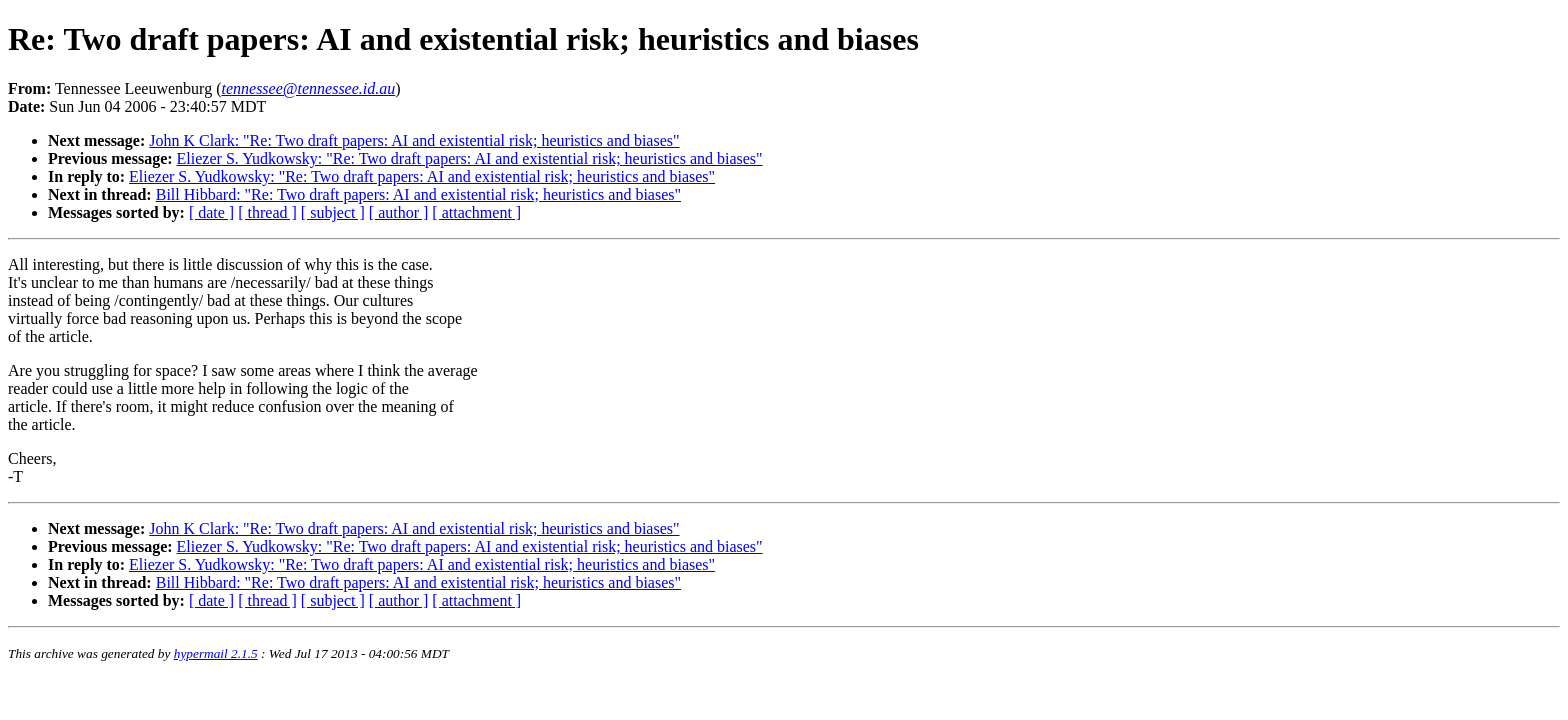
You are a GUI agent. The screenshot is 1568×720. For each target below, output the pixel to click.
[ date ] (211, 212)
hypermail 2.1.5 (216, 653)
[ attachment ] (476, 212)
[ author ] (399, 212)
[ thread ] (267, 212)
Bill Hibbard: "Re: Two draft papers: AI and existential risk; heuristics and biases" (418, 194)
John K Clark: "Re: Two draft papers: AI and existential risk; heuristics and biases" (414, 140)
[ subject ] (333, 212)
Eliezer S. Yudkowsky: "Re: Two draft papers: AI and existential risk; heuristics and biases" (470, 158)
